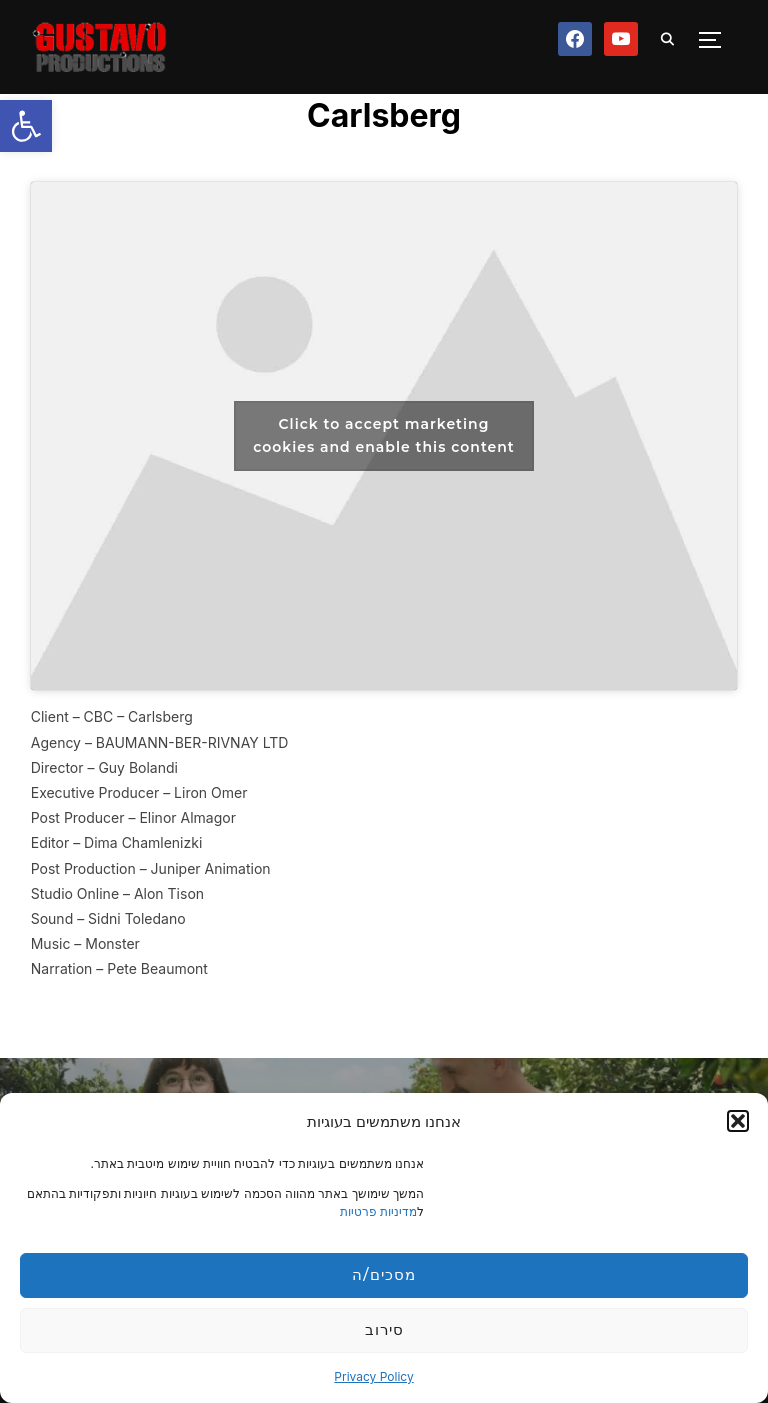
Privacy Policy (373, 1376)
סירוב (384, 1329)
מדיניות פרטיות (378, 1211)
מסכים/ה (383, 1274)
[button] (26, 126)
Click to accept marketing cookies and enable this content (384, 435)
